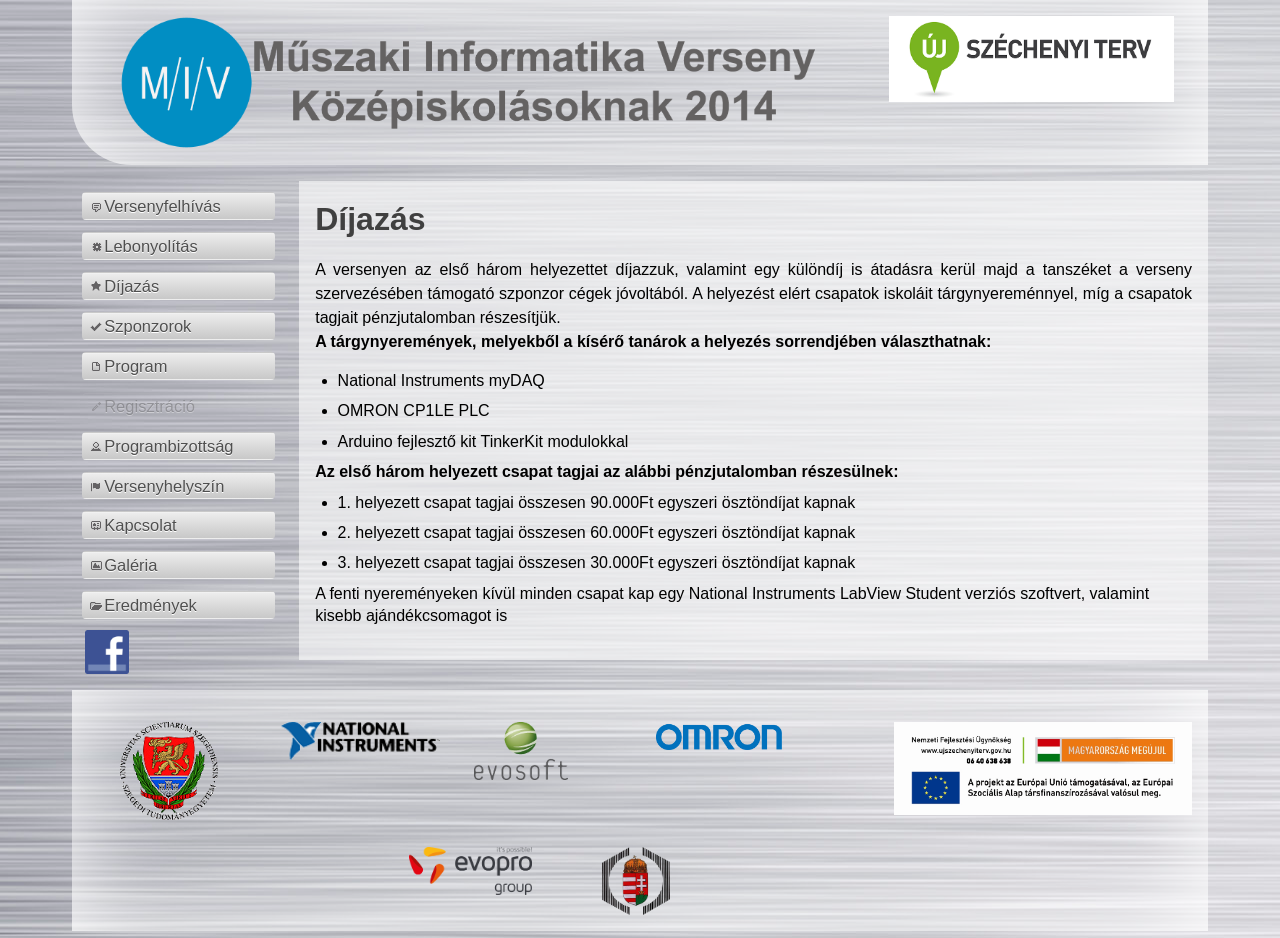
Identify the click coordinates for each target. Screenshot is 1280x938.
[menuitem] (181, 206)
